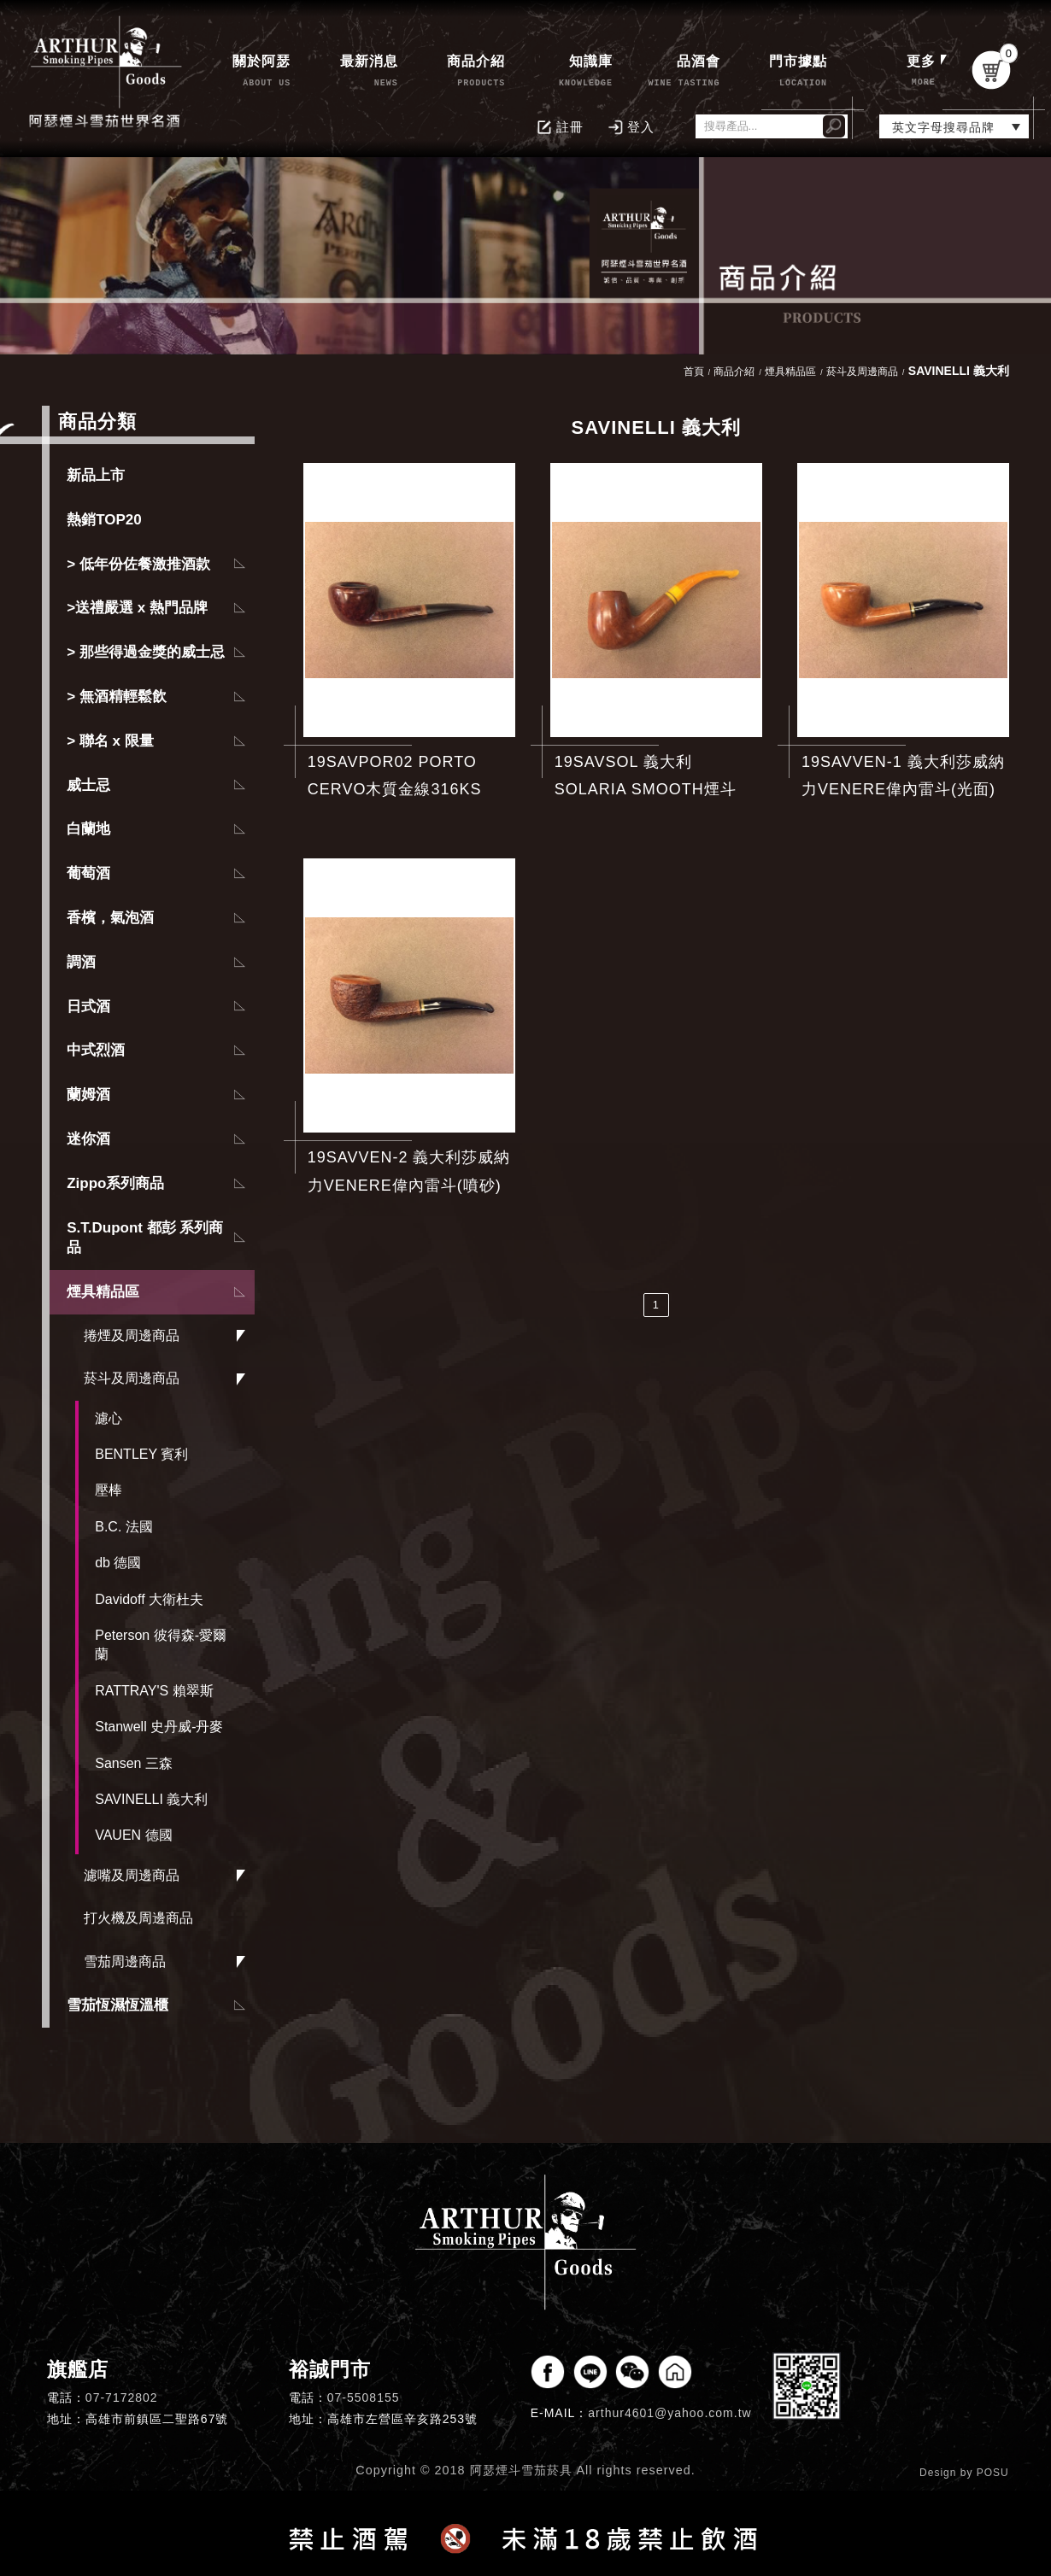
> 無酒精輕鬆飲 (117, 696)
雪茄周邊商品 (125, 1961)
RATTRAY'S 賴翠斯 (154, 1690)
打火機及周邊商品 (138, 1918)
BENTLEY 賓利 (141, 1454)
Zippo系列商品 (115, 1183)
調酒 (81, 962)
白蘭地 (88, 829)
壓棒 (108, 1490)
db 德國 (118, 1562)
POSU (993, 2473)
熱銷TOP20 (104, 520)
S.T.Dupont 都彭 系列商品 (145, 1238)
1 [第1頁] (656, 1304)
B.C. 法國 (124, 1526)
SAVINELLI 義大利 (151, 1799)
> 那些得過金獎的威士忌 (146, 652)
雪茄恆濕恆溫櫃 (117, 2005)
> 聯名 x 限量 (110, 741)
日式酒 (88, 1006)
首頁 (694, 372)
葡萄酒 (88, 873)
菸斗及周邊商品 (131, 1378)
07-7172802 (121, 2397)
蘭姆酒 (88, 1094)
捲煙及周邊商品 (131, 1335)
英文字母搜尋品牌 (943, 127)
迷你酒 (88, 1139)
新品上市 (96, 475)
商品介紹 (733, 372)
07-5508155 (363, 2397)
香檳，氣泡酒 (110, 918)
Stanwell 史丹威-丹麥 (159, 1726)
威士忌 (88, 785)
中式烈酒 (96, 1050)
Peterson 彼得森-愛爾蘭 (160, 1644)
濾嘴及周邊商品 (131, 1875)
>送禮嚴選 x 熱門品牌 (137, 608)
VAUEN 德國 (133, 1835)
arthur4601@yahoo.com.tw (669, 2413)
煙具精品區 (103, 1292)
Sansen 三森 (134, 1763)
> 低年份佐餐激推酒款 (138, 564)
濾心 (108, 1418)
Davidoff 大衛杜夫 (149, 1599)
